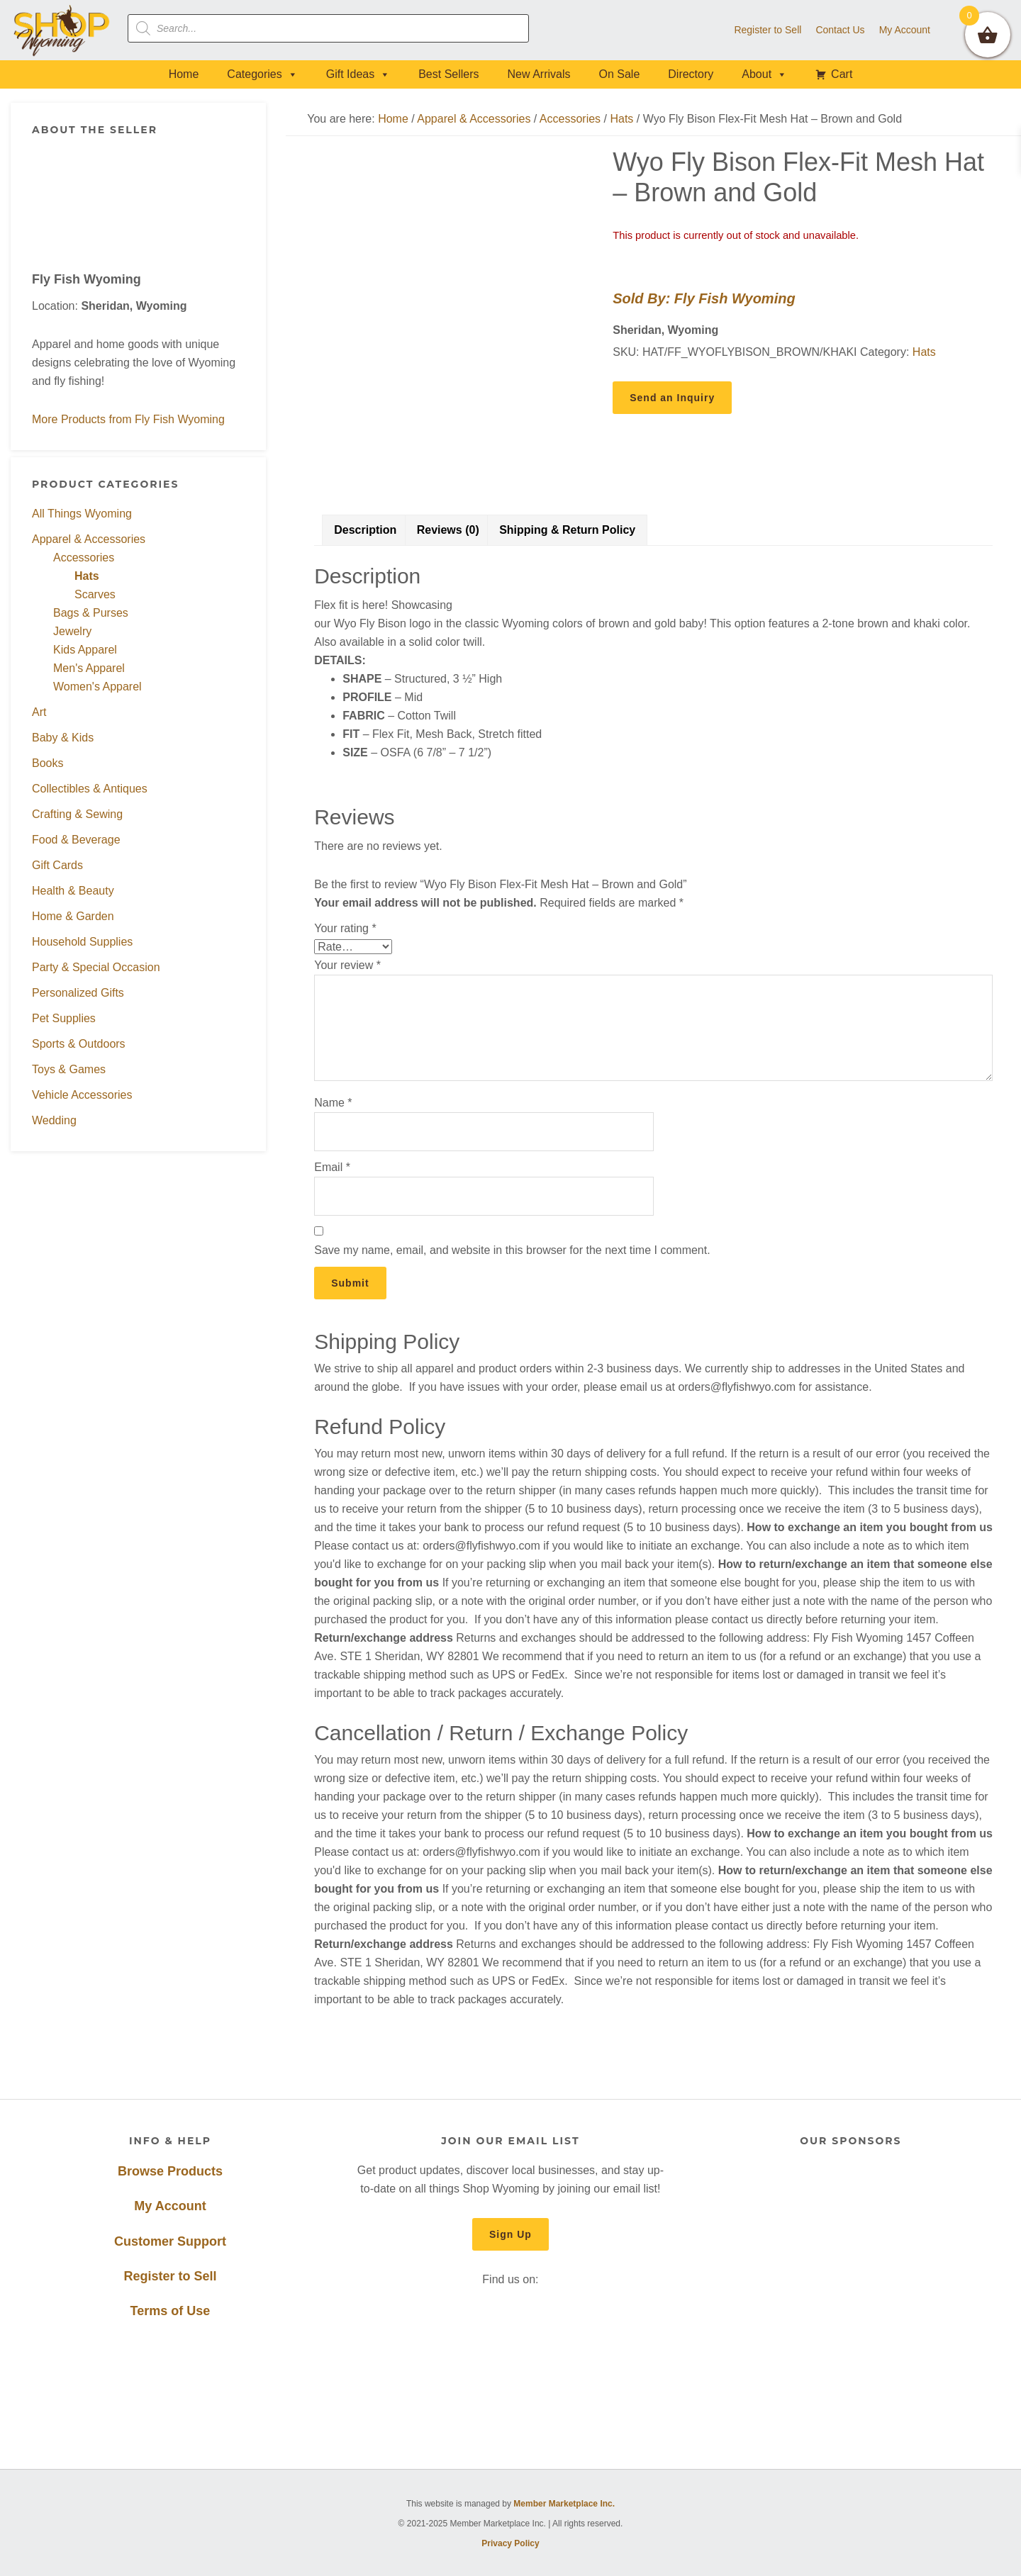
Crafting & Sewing (77, 814)
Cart (841, 74)
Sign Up (510, 2234)
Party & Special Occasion (96, 967)
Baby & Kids (63, 738)
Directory (690, 74)
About (764, 74)
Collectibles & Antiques (89, 789)
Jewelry (72, 631)
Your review (347, 965)
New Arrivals (539, 74)
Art (39, 712)
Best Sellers (448, 74)
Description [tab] (365, 530)
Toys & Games (69, 1069)
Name (333, 1103)
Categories (262, 74)
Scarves (95, 594)
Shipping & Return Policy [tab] (567, 530)
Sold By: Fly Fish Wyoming (704, 298)
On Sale (619, 74)
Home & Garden (73, 916)
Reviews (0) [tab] (448, 530)
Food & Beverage (76, 840)
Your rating (345, 928)
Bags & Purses (90, 613)
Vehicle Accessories (82, 1095)
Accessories (83, 557)
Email (332, 1167)
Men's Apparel (89, 668)
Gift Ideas (358, 74)
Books (47, 763)
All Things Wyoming (82, 514)
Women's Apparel (97, 687)
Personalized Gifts (78, 993)
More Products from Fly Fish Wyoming (128, 419)
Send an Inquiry (672, 397)
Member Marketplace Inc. (564, 2504)
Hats (86, 576)
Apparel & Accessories (88, 539)
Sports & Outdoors (78, 1044)
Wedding (54, 1120)
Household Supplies (82, 942)
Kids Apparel (85, 650)
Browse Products (170, 2171)
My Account (170, 2206)
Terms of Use (170, 2311)
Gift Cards (57, 865)
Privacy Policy (510, 2543)
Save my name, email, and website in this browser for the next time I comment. (512, 1250)
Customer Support (170, 2241)
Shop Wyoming (62, 30)
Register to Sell (169, 2276)
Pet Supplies (64, 1018)
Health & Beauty (73, 891)
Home (184, 74)
